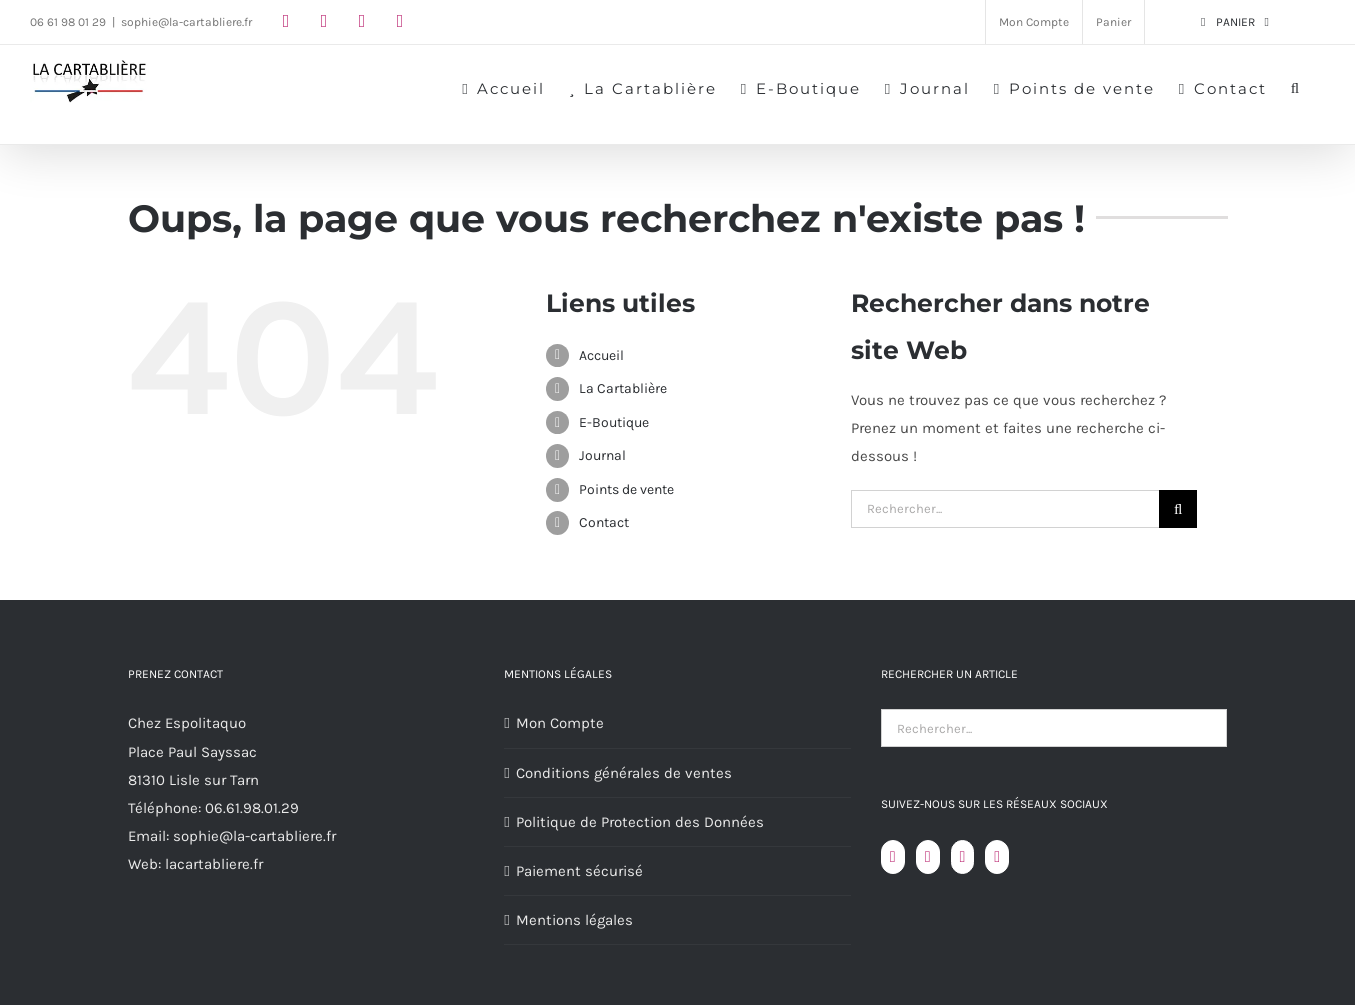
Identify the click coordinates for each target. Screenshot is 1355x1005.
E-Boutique (614, 422)
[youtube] (362, 21)
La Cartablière (623, 388)
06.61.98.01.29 (252, 808)
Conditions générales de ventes (624, 773)
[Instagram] (963, 857)
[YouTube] (928, 857)
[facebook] (286, 21)
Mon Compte (560, 723)
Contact (604, 522)
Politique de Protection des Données (640, 822)
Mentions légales (574, 920)
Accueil (601, 355)
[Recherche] (1178, 509)
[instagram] (324, 21)
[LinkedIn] (997, 857)
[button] (1296, 87)
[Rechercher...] (1005, 509)
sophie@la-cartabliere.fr (186, 22)
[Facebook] (893, 857)
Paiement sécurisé (579, 871)
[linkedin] (400, 21)
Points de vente (626, 489)
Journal (602, 455)
